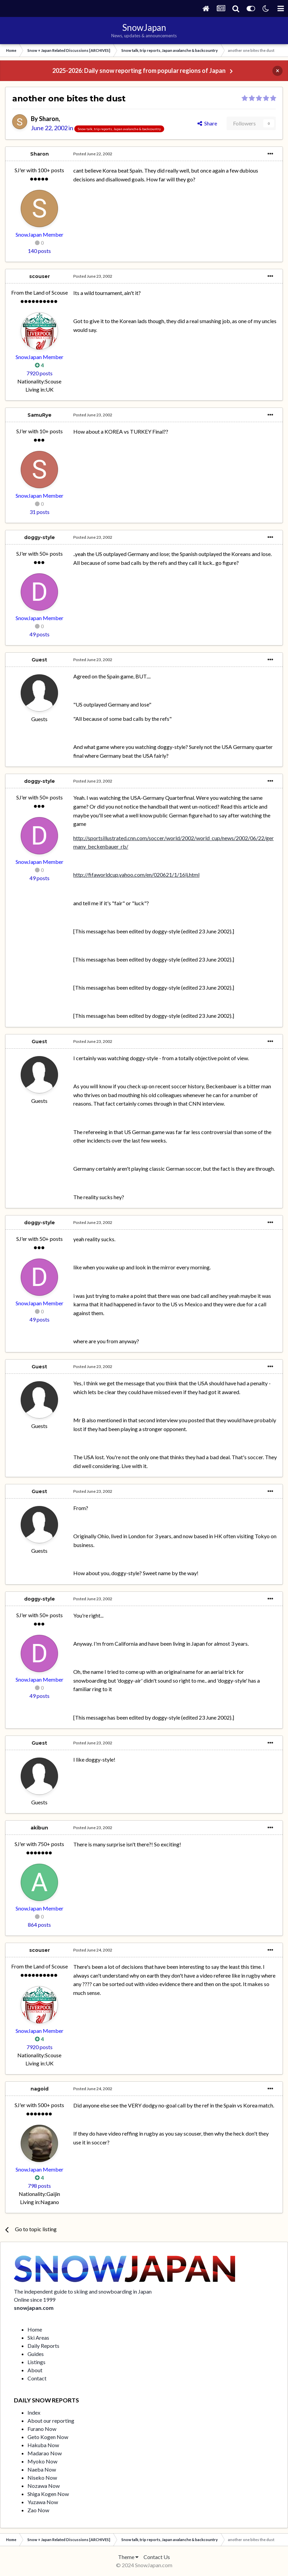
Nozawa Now (43, 2485)
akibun (39, 1828)
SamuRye (39, 415)
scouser (39, 276)
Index (33, 2412)
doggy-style (39, 537)
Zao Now (38, 2510)
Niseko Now (42, 2477)
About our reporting (50, 2420)
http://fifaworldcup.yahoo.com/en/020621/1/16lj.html (136, 874)
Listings (36, 2362)
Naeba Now (41, 2469)
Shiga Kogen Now (48, 2494)
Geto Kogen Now (47, 2437)
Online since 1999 (34, 2299)
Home (34, 2329)
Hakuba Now (43, 2445)
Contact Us (156, 2557)
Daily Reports (43, 2345)
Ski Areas (38, 2337)
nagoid (40, 2089)
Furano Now (41, 2428)
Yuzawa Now (42, 2502)
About (34, 2370)
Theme (128, 2557)
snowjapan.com (34, 2307)
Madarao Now (44, 2453)
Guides (35, 2354)
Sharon (49, 118)
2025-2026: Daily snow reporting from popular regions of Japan (139, 70)
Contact (36, 2378)
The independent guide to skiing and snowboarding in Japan (83, 2291)
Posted (92, 153)
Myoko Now (42, 2461)
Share (207, 123)
